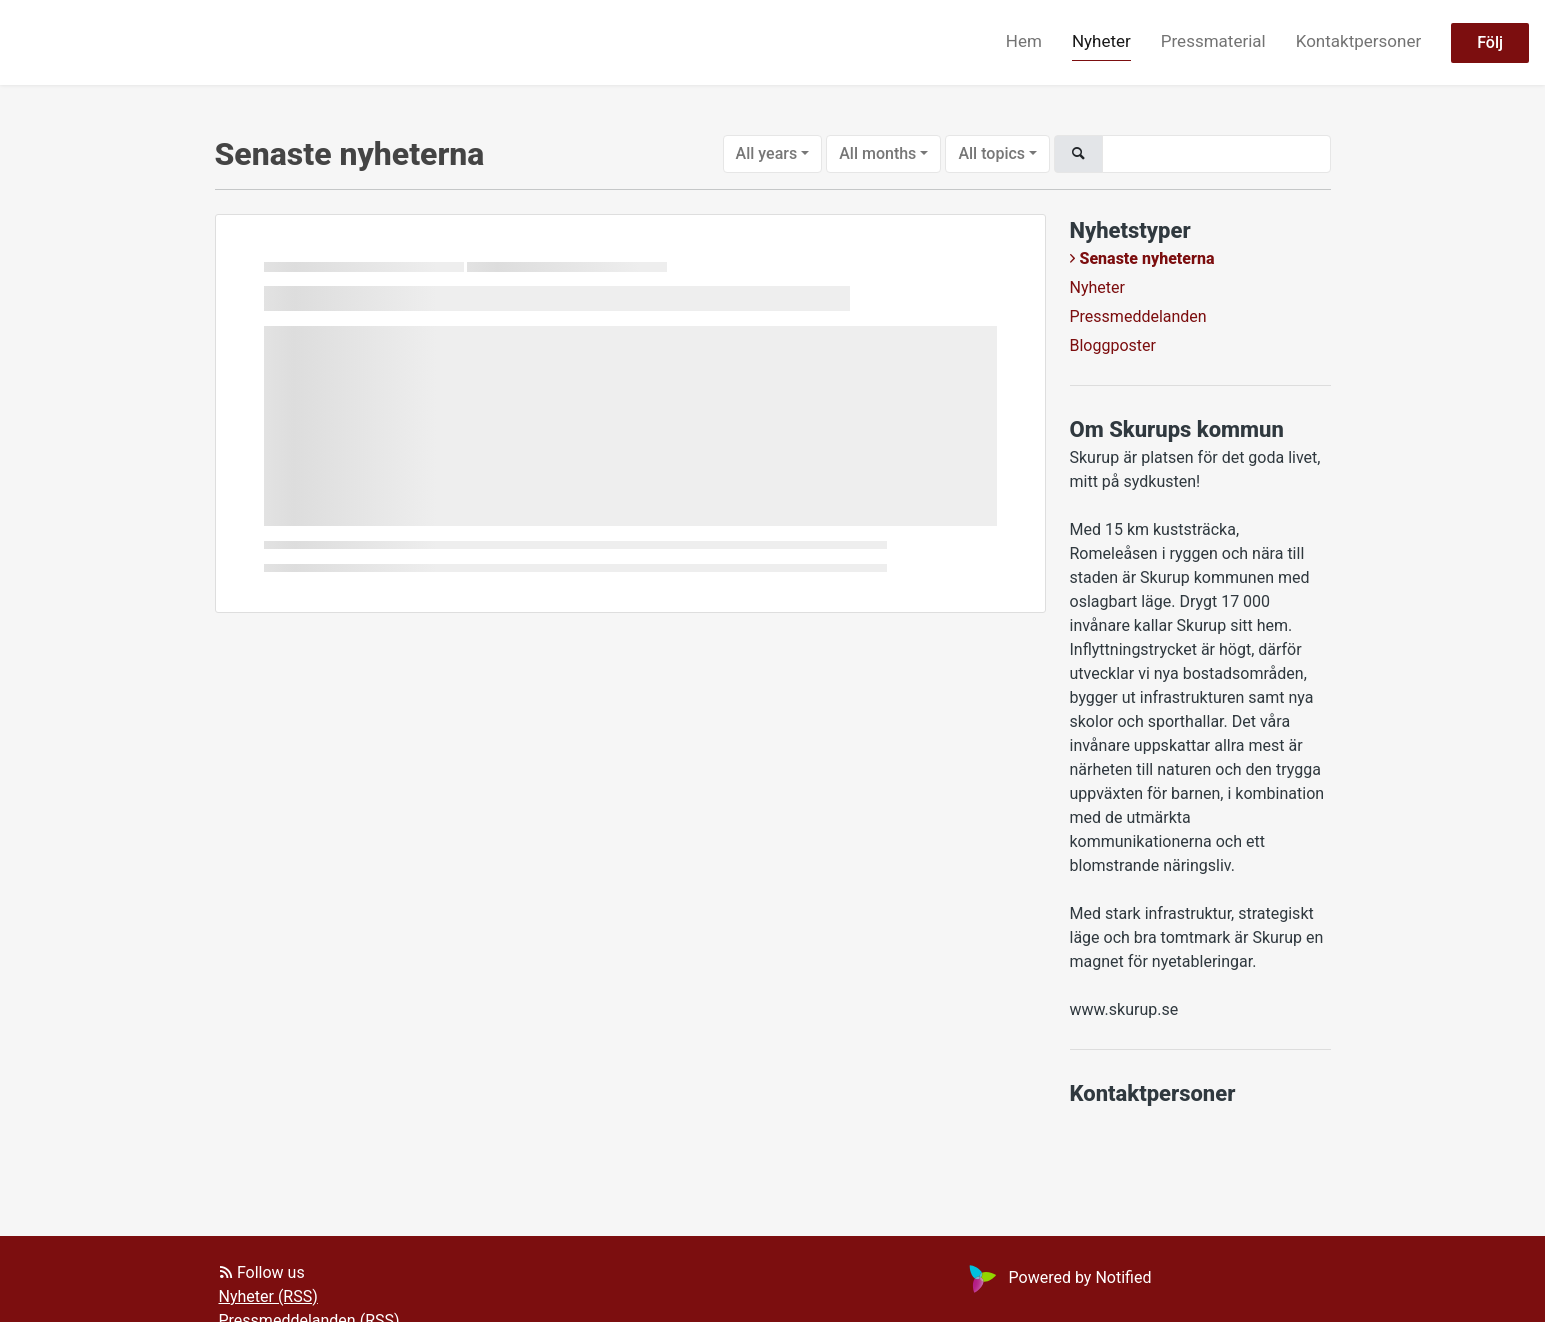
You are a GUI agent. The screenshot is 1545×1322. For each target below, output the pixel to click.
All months (877, 153)
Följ (1490, 42)
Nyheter (1101, 41)
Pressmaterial (1213, 41)
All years (767, 153)
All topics (991, 153)
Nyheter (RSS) (268, 1296)
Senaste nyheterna (1147, 258)
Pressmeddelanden (1138, 316)
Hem (1024, 41)
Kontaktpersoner (1358, 41)
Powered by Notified (1058, 1277)
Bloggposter (1113, 345)
